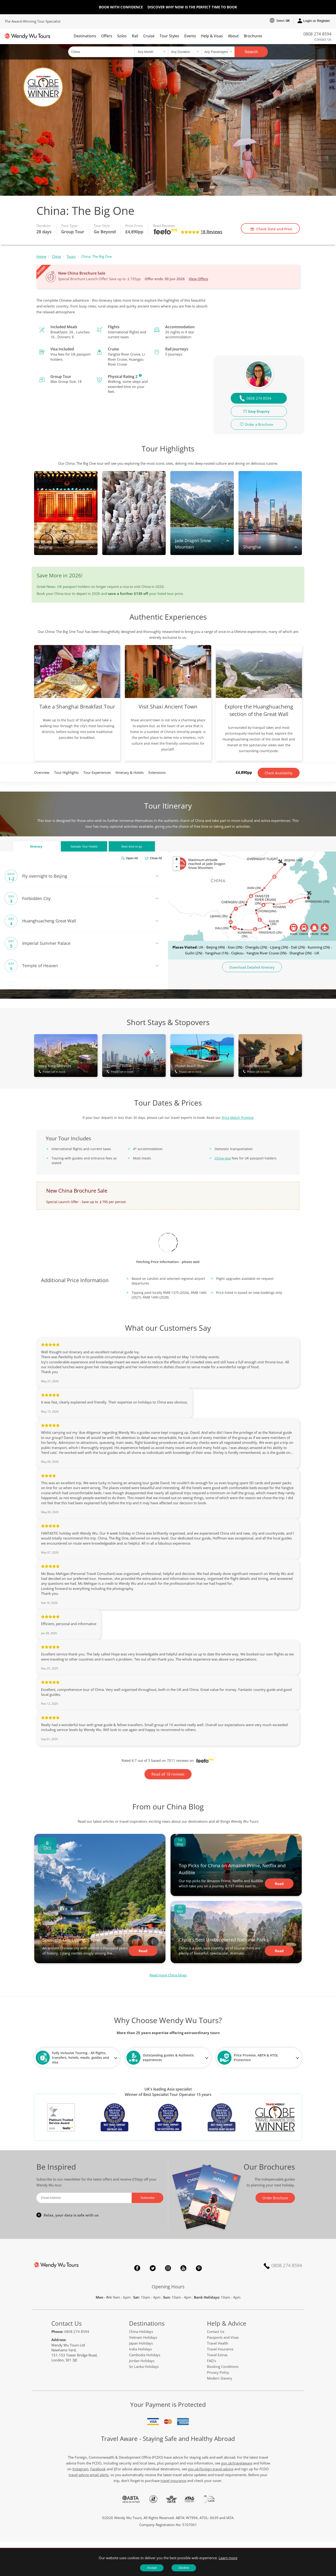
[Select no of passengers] (218, 51)
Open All (132, 858)
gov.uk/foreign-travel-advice (210, 2469)
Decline (183, 2567)
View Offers (198, 278)
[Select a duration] (184, 51)
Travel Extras (217, 2355)
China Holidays (141, 2331)
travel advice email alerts (88, 2474)
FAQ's (211, 2360)
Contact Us (323, 39)
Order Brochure (275, 2198)
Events (190, 35)
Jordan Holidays (141, 2360)
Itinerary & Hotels (130, 772)
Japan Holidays (141, 2343)
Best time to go (132, 846)
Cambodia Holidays (144, 2355)
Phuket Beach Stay (202, 1069)
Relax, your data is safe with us (71, 2215)
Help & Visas (212, 35)
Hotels (84, 846)
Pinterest (199, 2268)
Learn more (228, 2557)
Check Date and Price (274, 229)
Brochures (253, 35)
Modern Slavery (219, 2378)
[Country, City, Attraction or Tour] (101, 51)
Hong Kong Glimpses (66, 1069)
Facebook (137, 2268)
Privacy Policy (218, 2372)
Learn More (140, 375)
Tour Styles (169, 35)
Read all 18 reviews (168, 1774)
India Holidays (140, 2349)
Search (251, 51)
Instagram (168, 2268)
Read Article (143, 1952)
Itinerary (36, 846)
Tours (71, 256)
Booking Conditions (222, 2366)
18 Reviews (211, 231)
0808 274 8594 (317, 34)
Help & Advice (226, 2323)
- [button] (176, 867)
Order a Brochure (259, 424)
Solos (122, 35)
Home (41, 256)
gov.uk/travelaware (236, 2463)
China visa (223, 1158)
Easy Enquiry (259, 411)
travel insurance (173, 2480)
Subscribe (147, 2197)
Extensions (157, 772)
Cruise (148, 35)
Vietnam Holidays (143, 2337)
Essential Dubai (134, 1069)
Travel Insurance (220, 2349)
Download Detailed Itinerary (252, 967)
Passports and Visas (223, 2337)
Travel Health (217, 2343)
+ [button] (176, 860)
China (56, 256)
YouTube (183, 2268)
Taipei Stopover (270, 1069)
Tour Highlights (66, 772)
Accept (152, 2567)
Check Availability (279, 773)
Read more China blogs (168, 1975)
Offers (106, 35)
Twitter (153, 2268)
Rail (135, 35)
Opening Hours (168, 2286)
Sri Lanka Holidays (144, 2366)
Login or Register (314, 21)
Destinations (85, 35)
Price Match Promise (238, 1117)
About (233, 35)
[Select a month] (151, 51)
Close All (156, 858)
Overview (41, 772)
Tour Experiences (97, 772)
